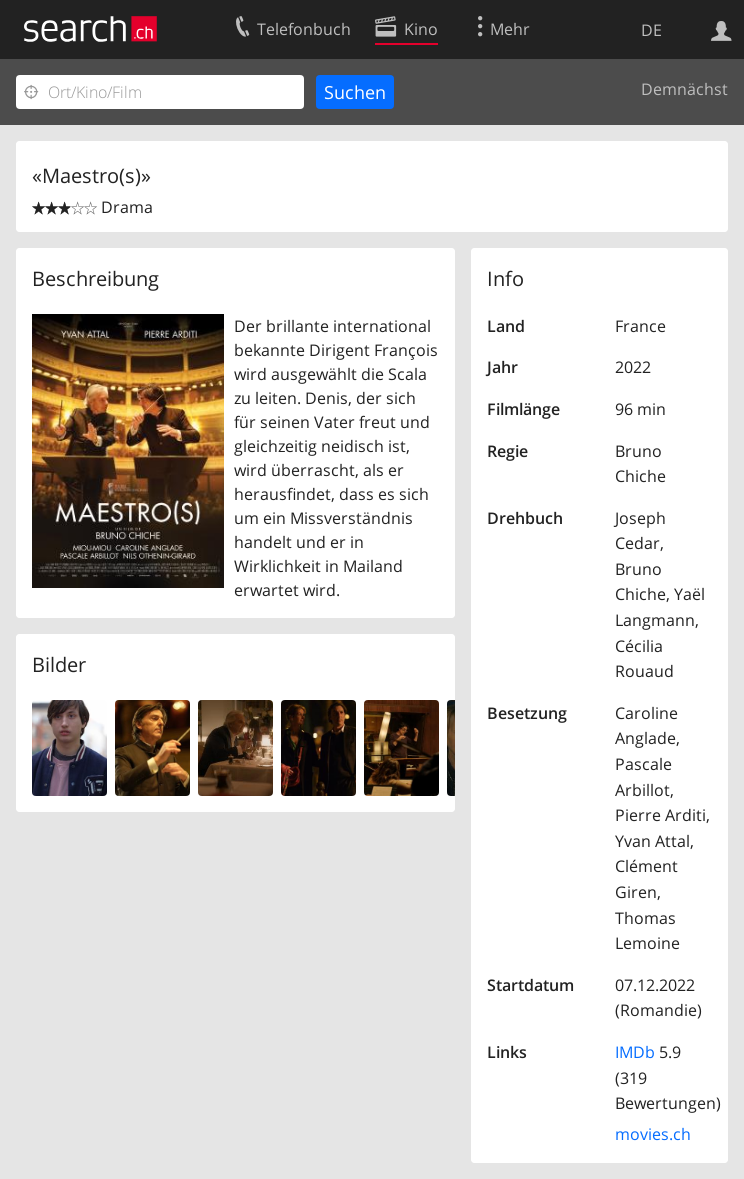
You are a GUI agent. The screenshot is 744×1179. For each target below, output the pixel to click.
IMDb (635, 1052)
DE (651, 30)
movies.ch (653, 1134)
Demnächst (684, 89)
